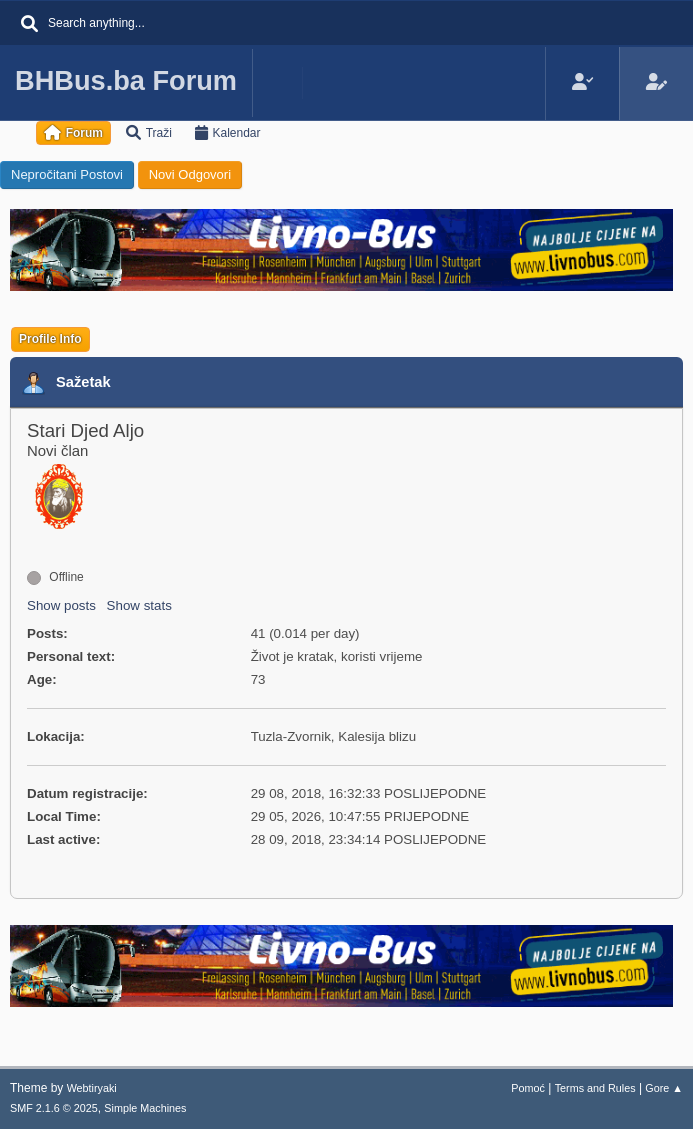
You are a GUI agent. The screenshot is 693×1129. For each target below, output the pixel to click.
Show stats (139, 605)
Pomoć (528, 1088)
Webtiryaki (92, 1088)
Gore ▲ (664, 1088)
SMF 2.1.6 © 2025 (54, 1108)
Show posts (61, 605)
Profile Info (50, 339)
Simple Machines (145, 1108)
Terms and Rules (595, 1088)
